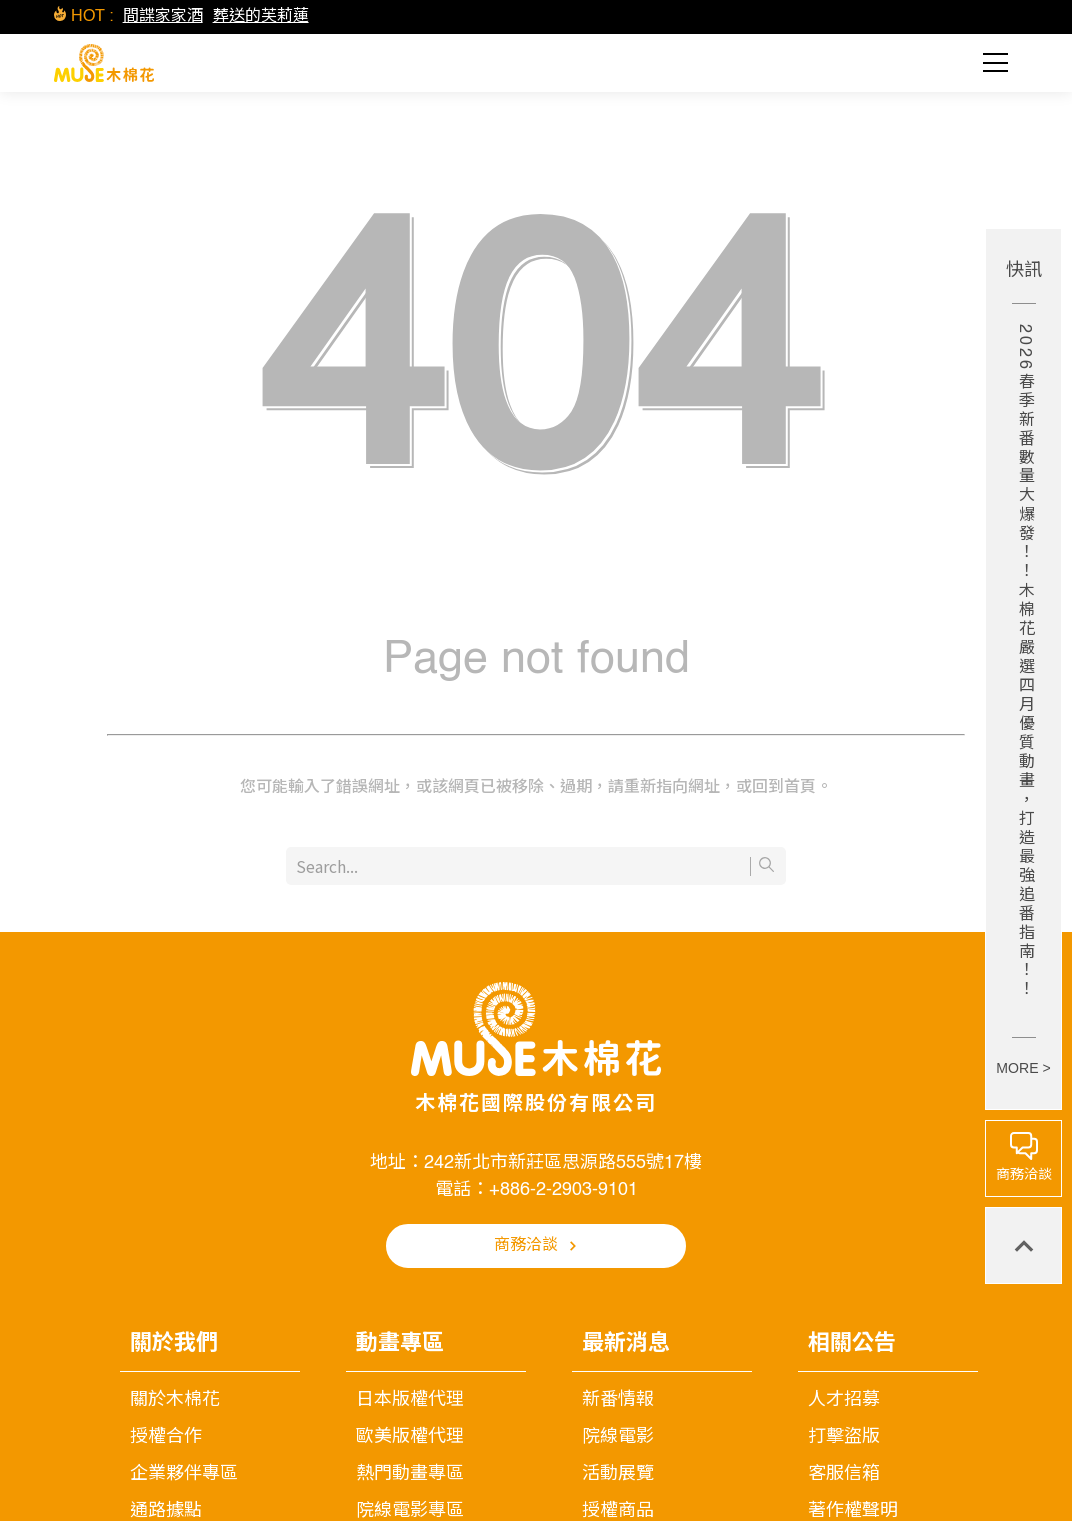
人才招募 (844, 1400)
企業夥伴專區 (184, 1474)
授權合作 (166, 1437)
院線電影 (618, 1437)
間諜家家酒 (163, 17)
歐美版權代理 (410, 1437)
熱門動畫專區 (410, 1474)
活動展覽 (618, 1474)
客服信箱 (844, 1474)
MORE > (1023, 1068)
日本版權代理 (410, 1400)
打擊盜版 (844, 1437)
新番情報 (618, 1400)
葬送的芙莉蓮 (261, 17)
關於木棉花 (175, 1400)
